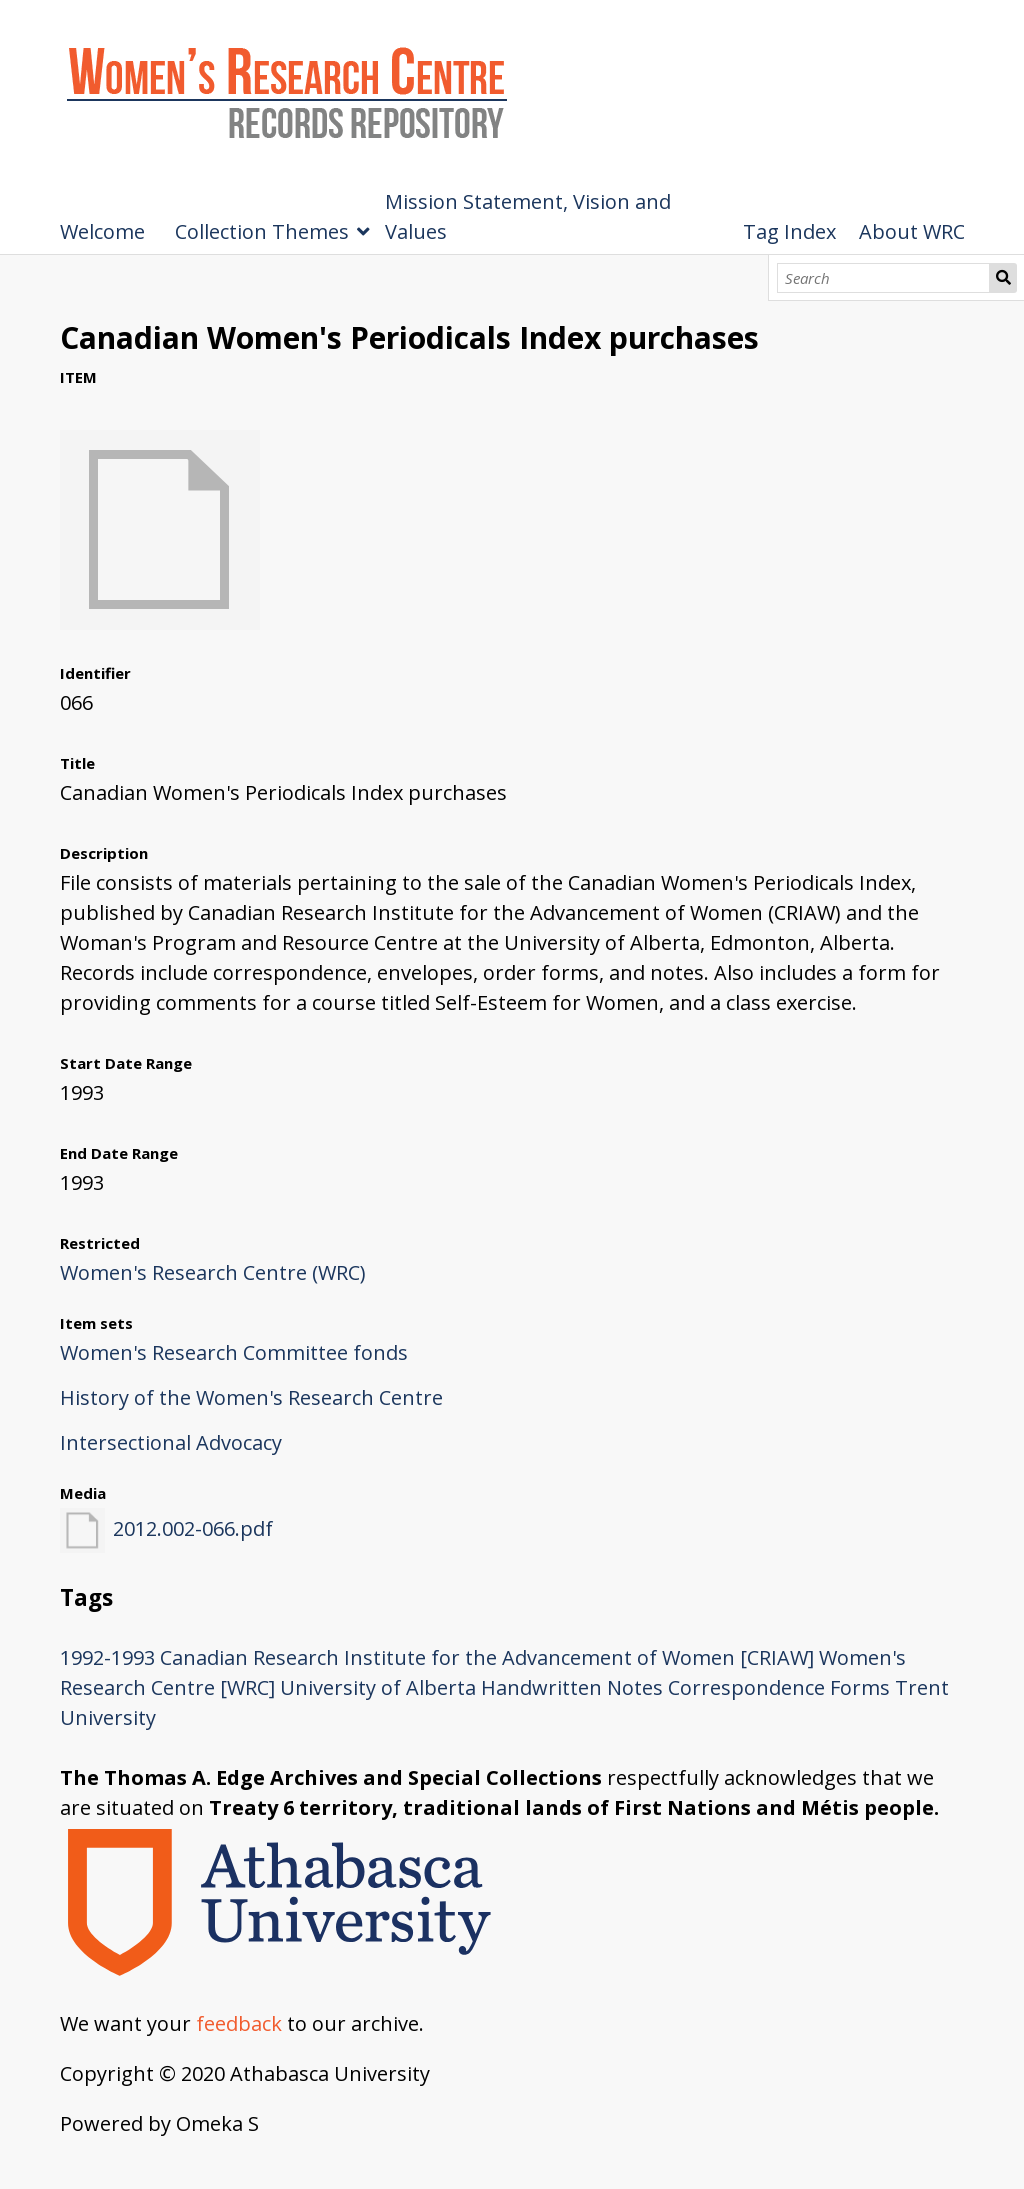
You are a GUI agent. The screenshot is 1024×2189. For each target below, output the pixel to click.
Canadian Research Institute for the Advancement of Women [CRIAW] (487, 1657)
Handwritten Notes (572, 1687)
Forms (860, 1687)
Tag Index (789, 231)
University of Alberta (378, 1687)
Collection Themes (262, 231)
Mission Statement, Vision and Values (528, 216)
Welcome (102, 231)
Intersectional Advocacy (171, 1442)
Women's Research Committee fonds (234, 1352)
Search (1003, 278)
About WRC (912, 231)
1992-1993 (107, 1657)
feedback (239, 2023)
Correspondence (746, 1687)
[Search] (884, 278)
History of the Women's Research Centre (251, 1397)
